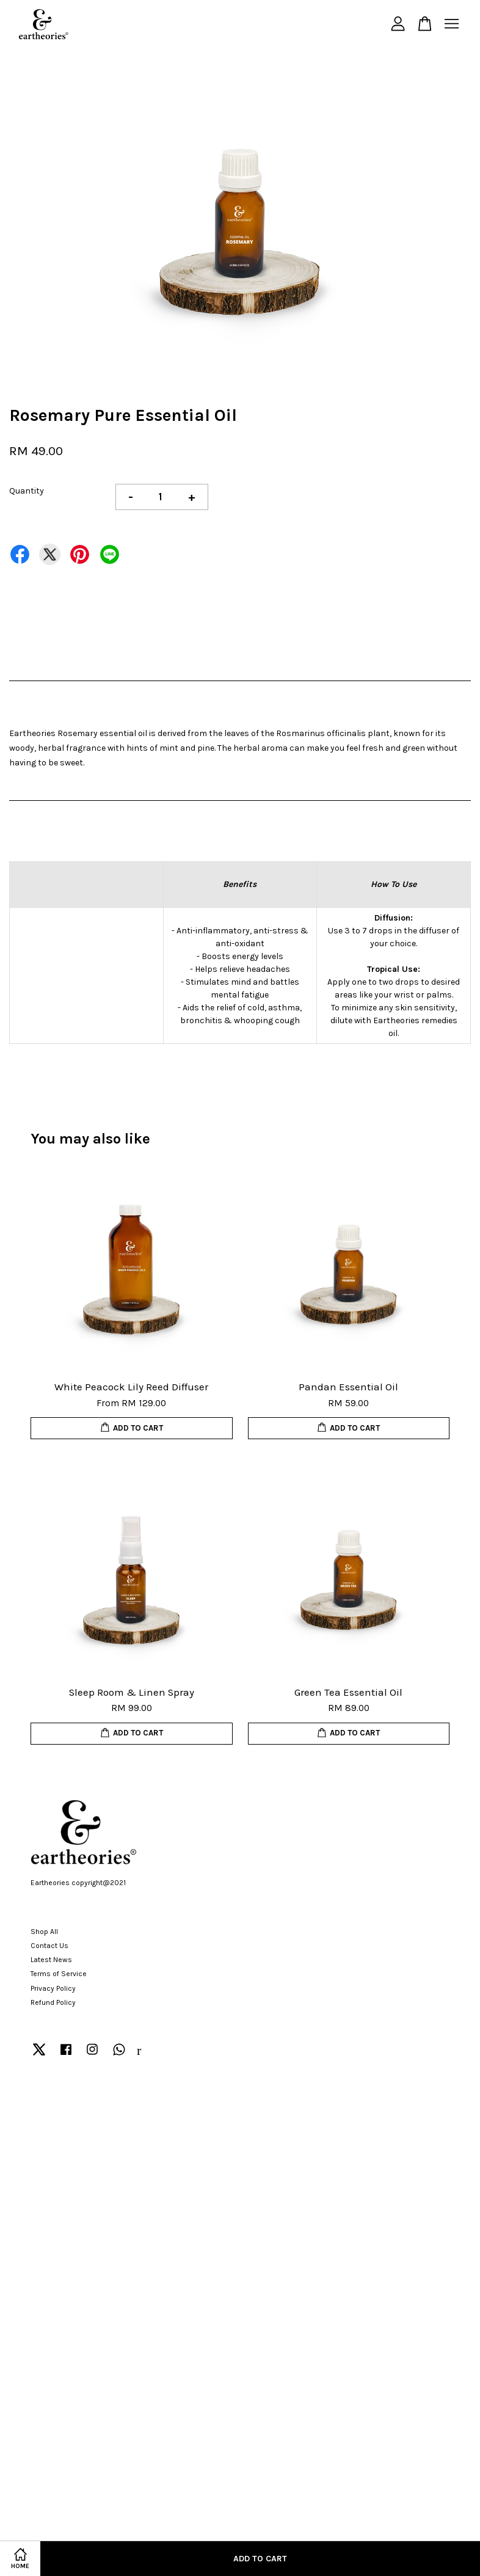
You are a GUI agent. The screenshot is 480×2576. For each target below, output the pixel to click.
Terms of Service (59, 1973)
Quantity (26, 491)
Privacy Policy (53, 1988)
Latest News (51, 1959)
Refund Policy (53, 2002)
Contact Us (49, 1945)
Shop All (44, 1931)
